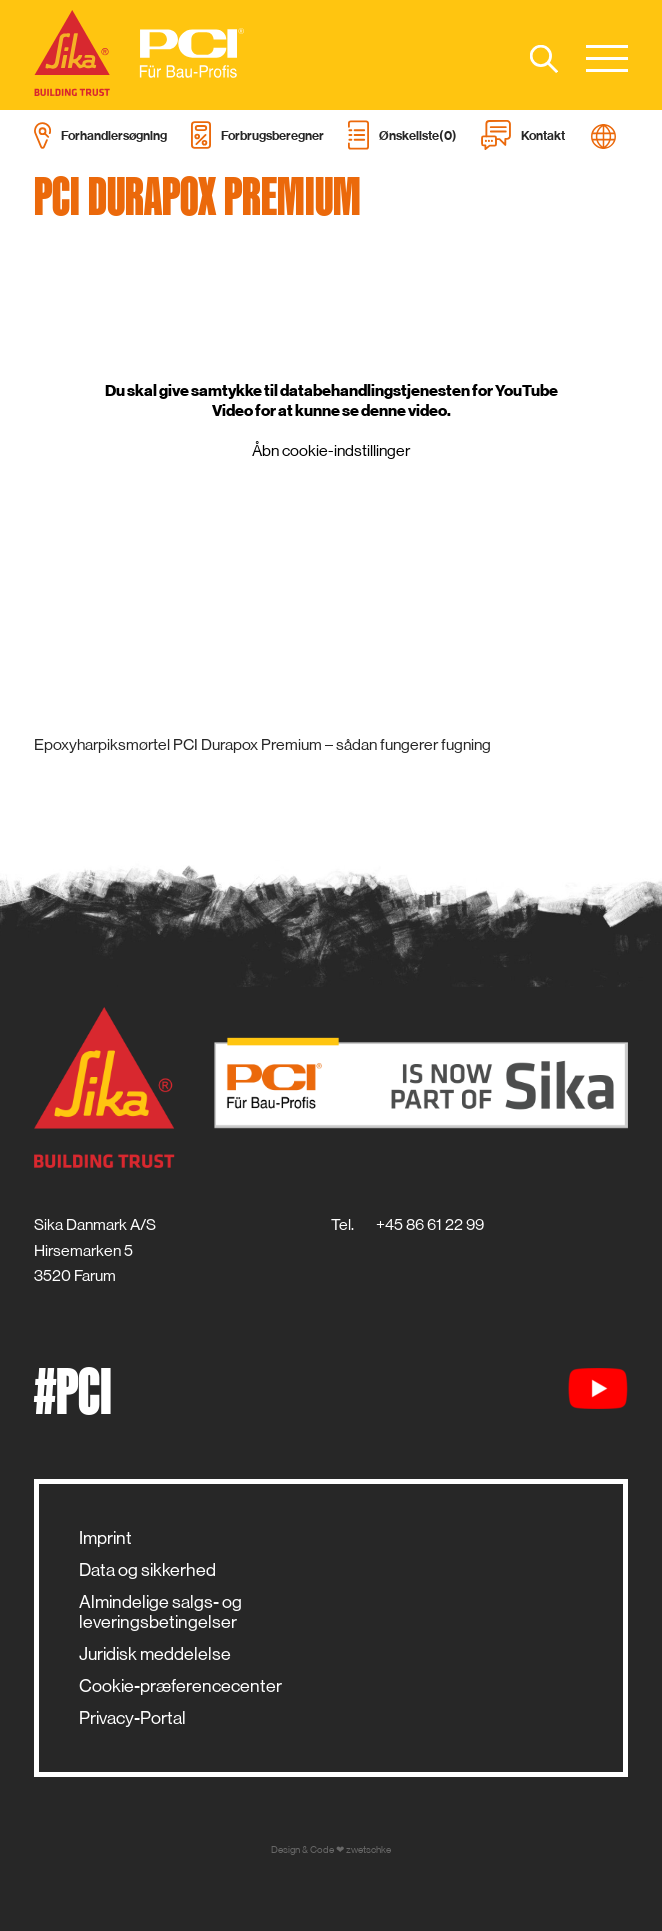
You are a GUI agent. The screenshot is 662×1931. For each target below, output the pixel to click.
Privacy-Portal (132, 1718)
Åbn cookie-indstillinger (331, 450)
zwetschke (368, 1849)
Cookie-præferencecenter (180, 1686)
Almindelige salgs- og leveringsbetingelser (160, 1612)
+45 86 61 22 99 (430, 1224)
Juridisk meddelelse (155, 1654)
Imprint (105, 1538)
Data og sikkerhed (147, 1570)
